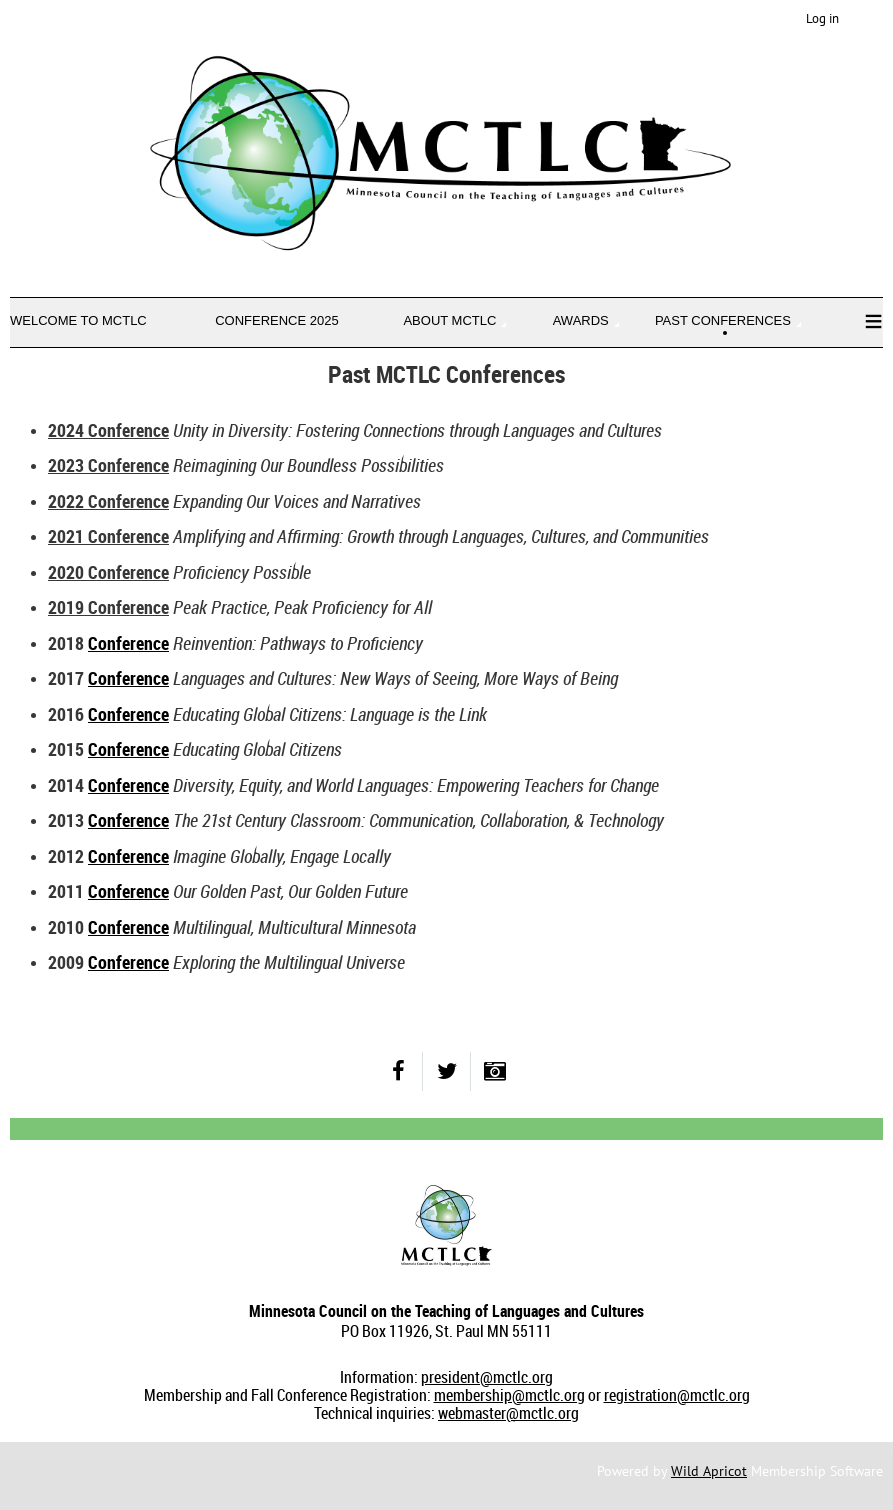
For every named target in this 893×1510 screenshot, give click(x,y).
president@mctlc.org (487, 1377)
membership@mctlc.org (509, 1395)
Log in (822, 18)
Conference (128, 643)
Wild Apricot (709, 1471)
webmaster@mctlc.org (508, 1413)
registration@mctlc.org (677, 1395)
